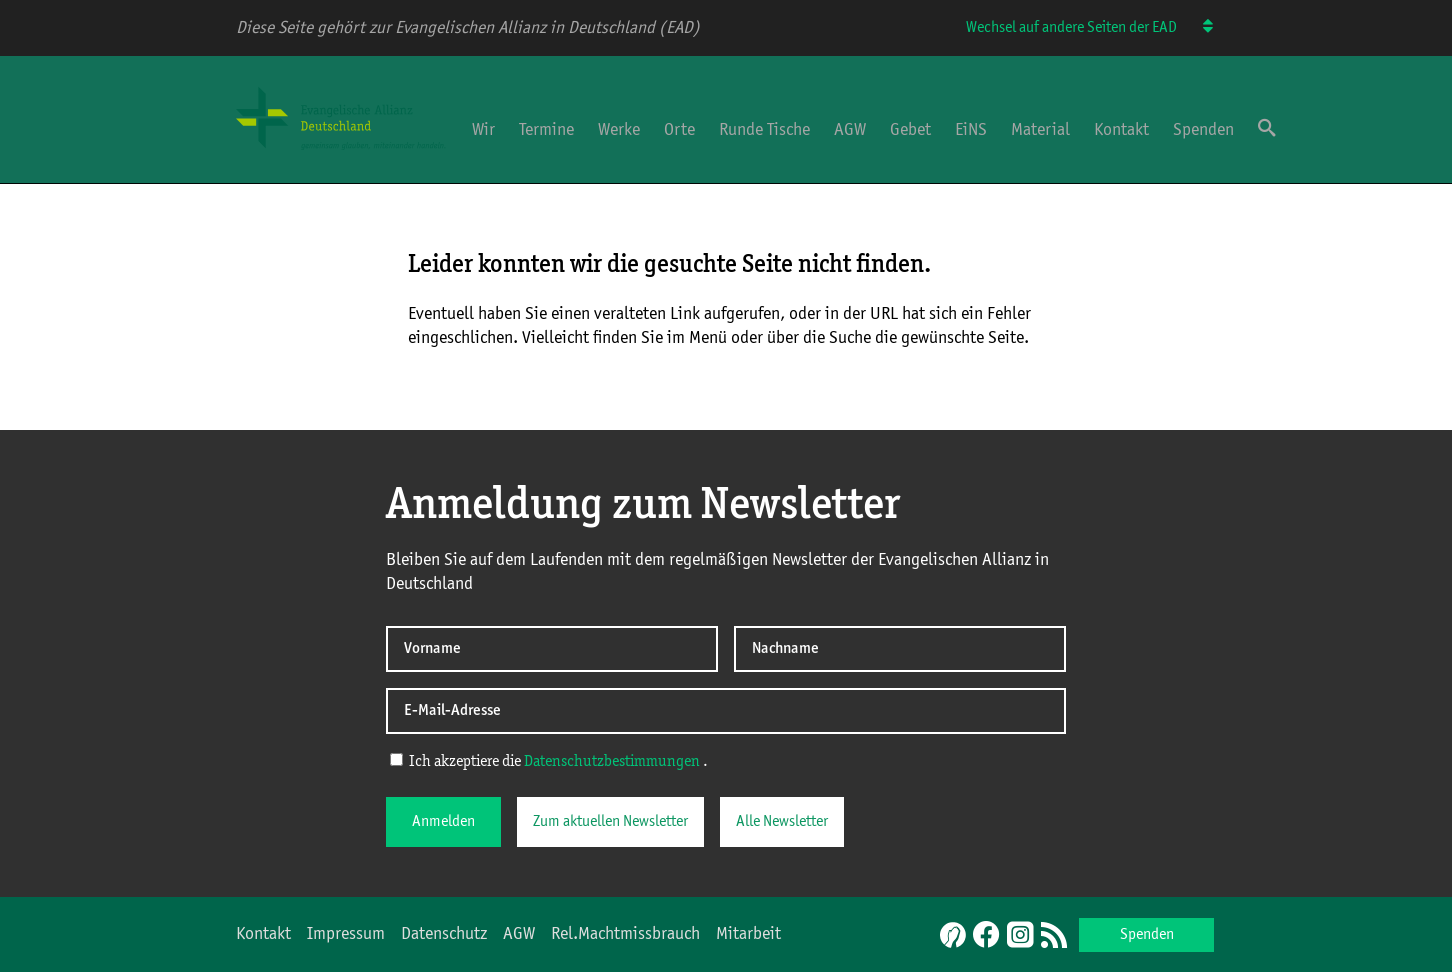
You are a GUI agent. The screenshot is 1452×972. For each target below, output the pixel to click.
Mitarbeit (748, 934)
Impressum (346, 934)
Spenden (1203, 130)
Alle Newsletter (782, 822)
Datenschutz (444, 934)
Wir (483, 130)
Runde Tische (764, 130)
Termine (546, 130)
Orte (679, 130)
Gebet (910, 130)
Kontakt (1121, 130)
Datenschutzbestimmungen (612, 762)
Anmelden (443, 822)
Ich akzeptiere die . (549, 761)
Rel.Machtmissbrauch (625, 934)
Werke (619, 130)
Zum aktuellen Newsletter (610, 822)
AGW (850, 130)
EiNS (971, 130)
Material (1040, 130)
